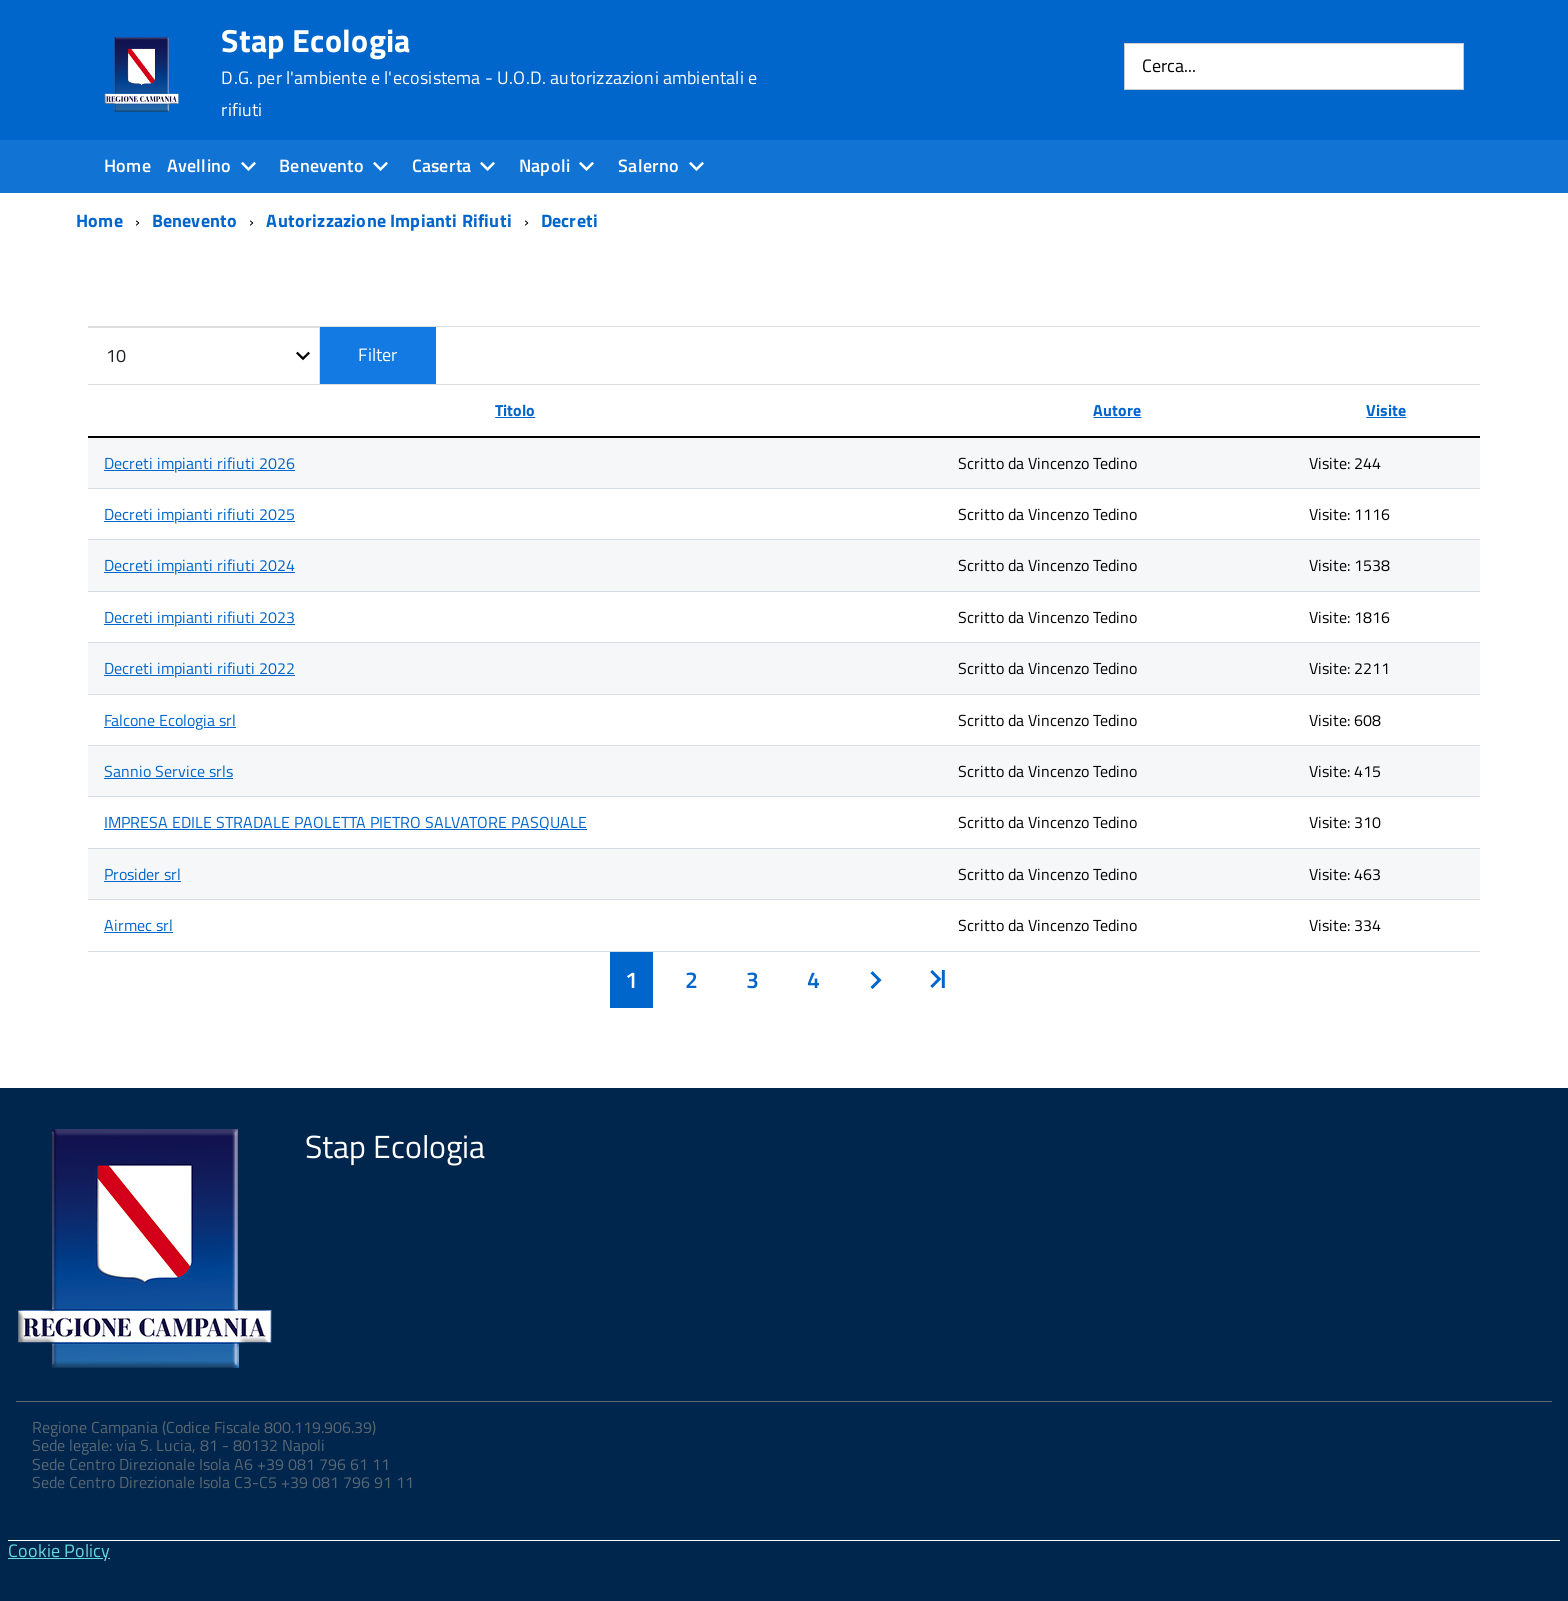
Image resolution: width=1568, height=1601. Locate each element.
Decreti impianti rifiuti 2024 (199, 565)
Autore (1117, 410)
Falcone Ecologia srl (170, 720)
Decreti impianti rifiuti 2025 (199, 514)
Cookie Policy (59, 1550)
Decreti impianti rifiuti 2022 (199, 668)
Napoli (544, 165)
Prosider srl (142, 874)
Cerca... (1169, 66)
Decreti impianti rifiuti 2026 (199, 463)
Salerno (648, 165)
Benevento (321, 165)
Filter (377, 354)
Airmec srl (138, 925)
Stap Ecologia (489, 72)
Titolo (515, 410)
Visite (1386, 410)
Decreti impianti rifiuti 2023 (199, 617)
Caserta (441, 165)
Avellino (199, 165)
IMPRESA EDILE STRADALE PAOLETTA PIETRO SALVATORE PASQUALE (345, 822)
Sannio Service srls (168, 771)
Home (127, 165)
